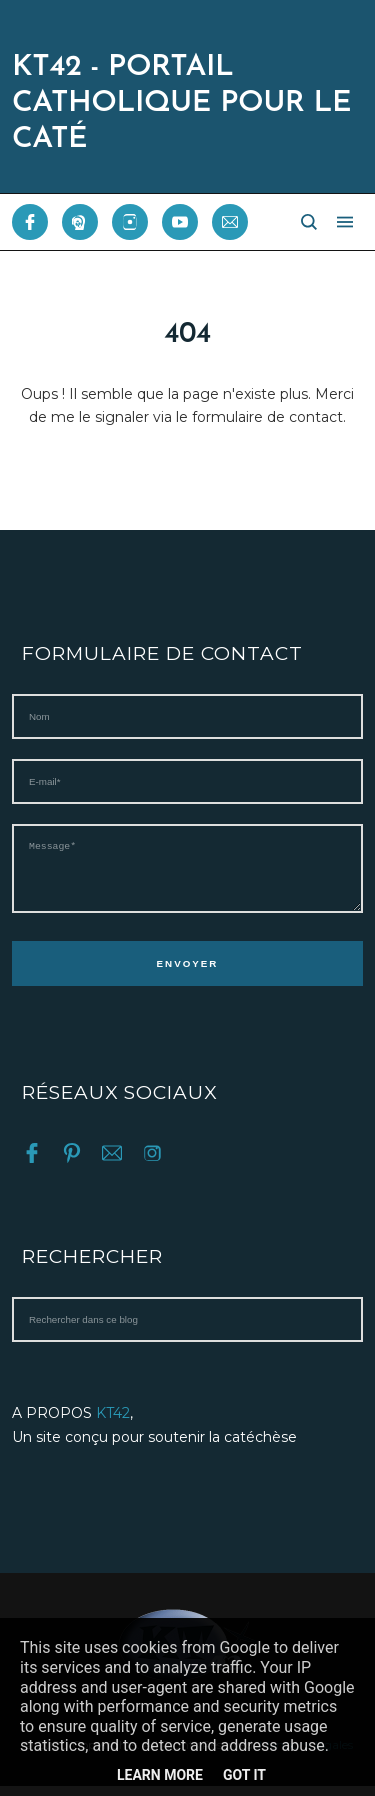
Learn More (160, 1775)
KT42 (113, 1423)
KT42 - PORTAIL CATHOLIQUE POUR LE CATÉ (181, 103)
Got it (244, 1775)
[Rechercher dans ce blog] (187, 1329)
